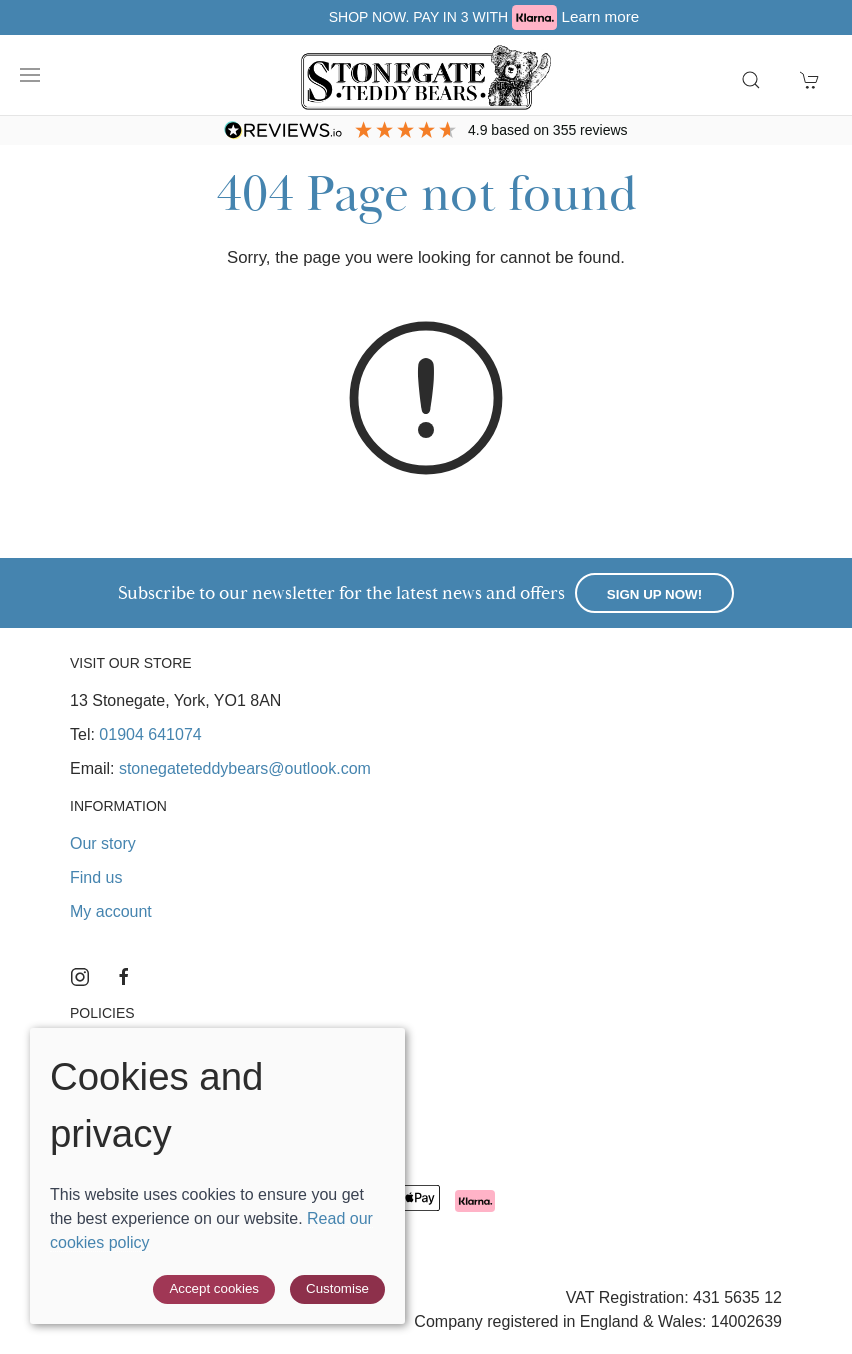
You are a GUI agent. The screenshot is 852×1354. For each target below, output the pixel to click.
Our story (103, 843)
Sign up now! (654, 594)
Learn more (716, 16)
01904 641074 (150, 734)
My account (111, 911)
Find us (96, 877)
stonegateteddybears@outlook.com (245, 768)
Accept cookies (214, 1288)
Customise (337, 1288)
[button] (30, 75)
